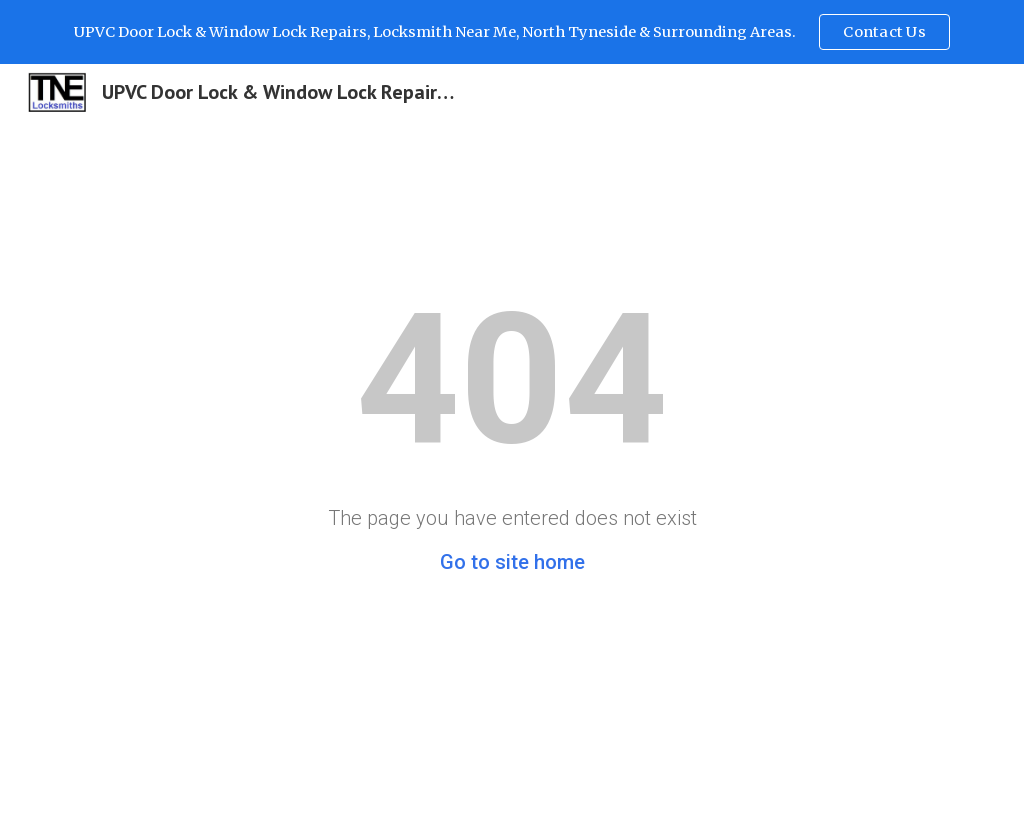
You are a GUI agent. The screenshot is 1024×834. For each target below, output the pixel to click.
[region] (512, 32)
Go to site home (512, 562)
